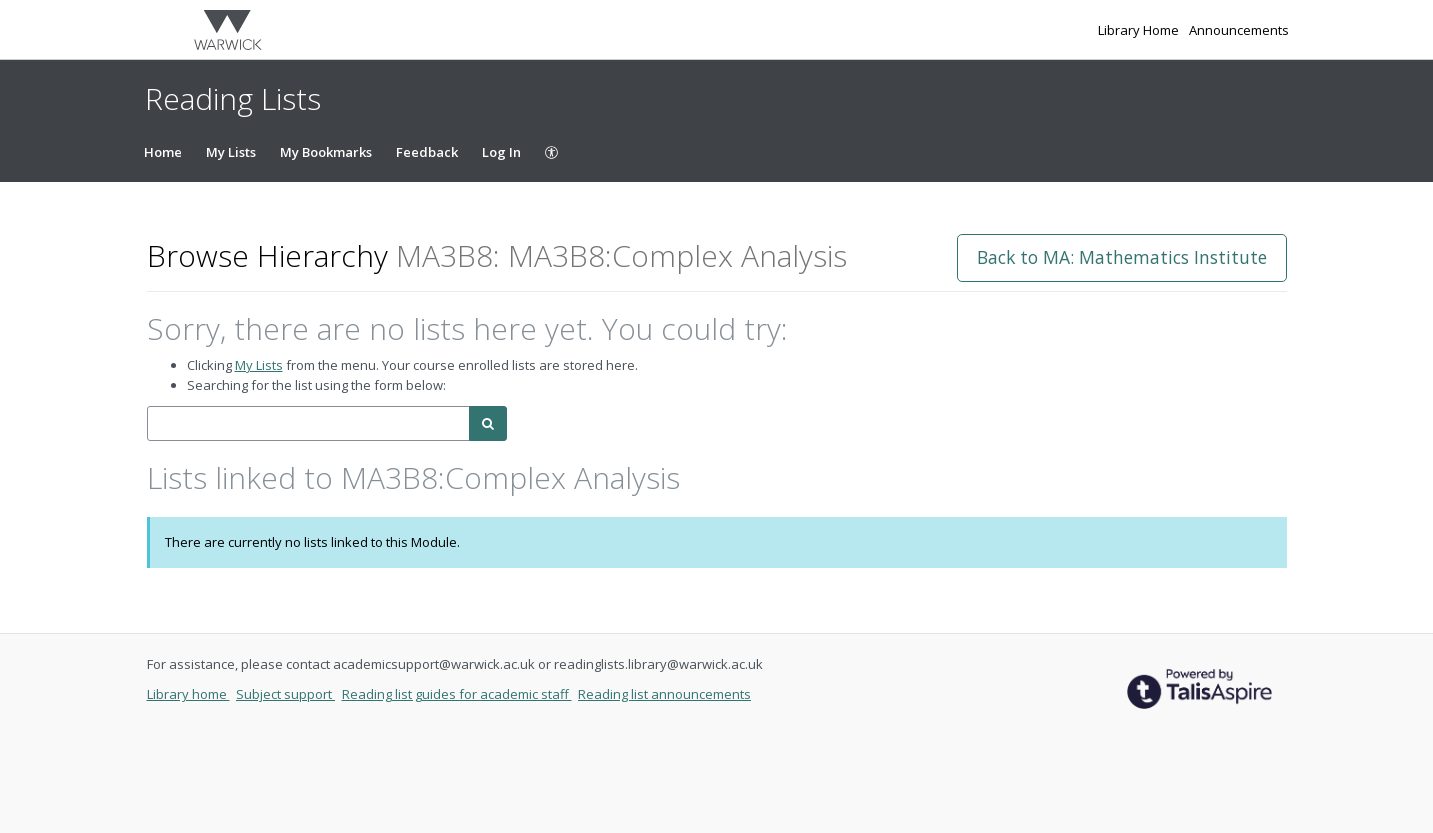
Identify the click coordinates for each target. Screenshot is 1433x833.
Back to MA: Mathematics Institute (1122, 257)
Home (163, 152)
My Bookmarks (326, 152)
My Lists (231, 152)
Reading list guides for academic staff (457, 694)
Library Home (1140, 30)
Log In (501, 152)
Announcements (1239, 30)
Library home (188, 694)
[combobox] (308, 423)
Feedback (427, 152)
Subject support (285, 694)
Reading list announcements (664, 694)
